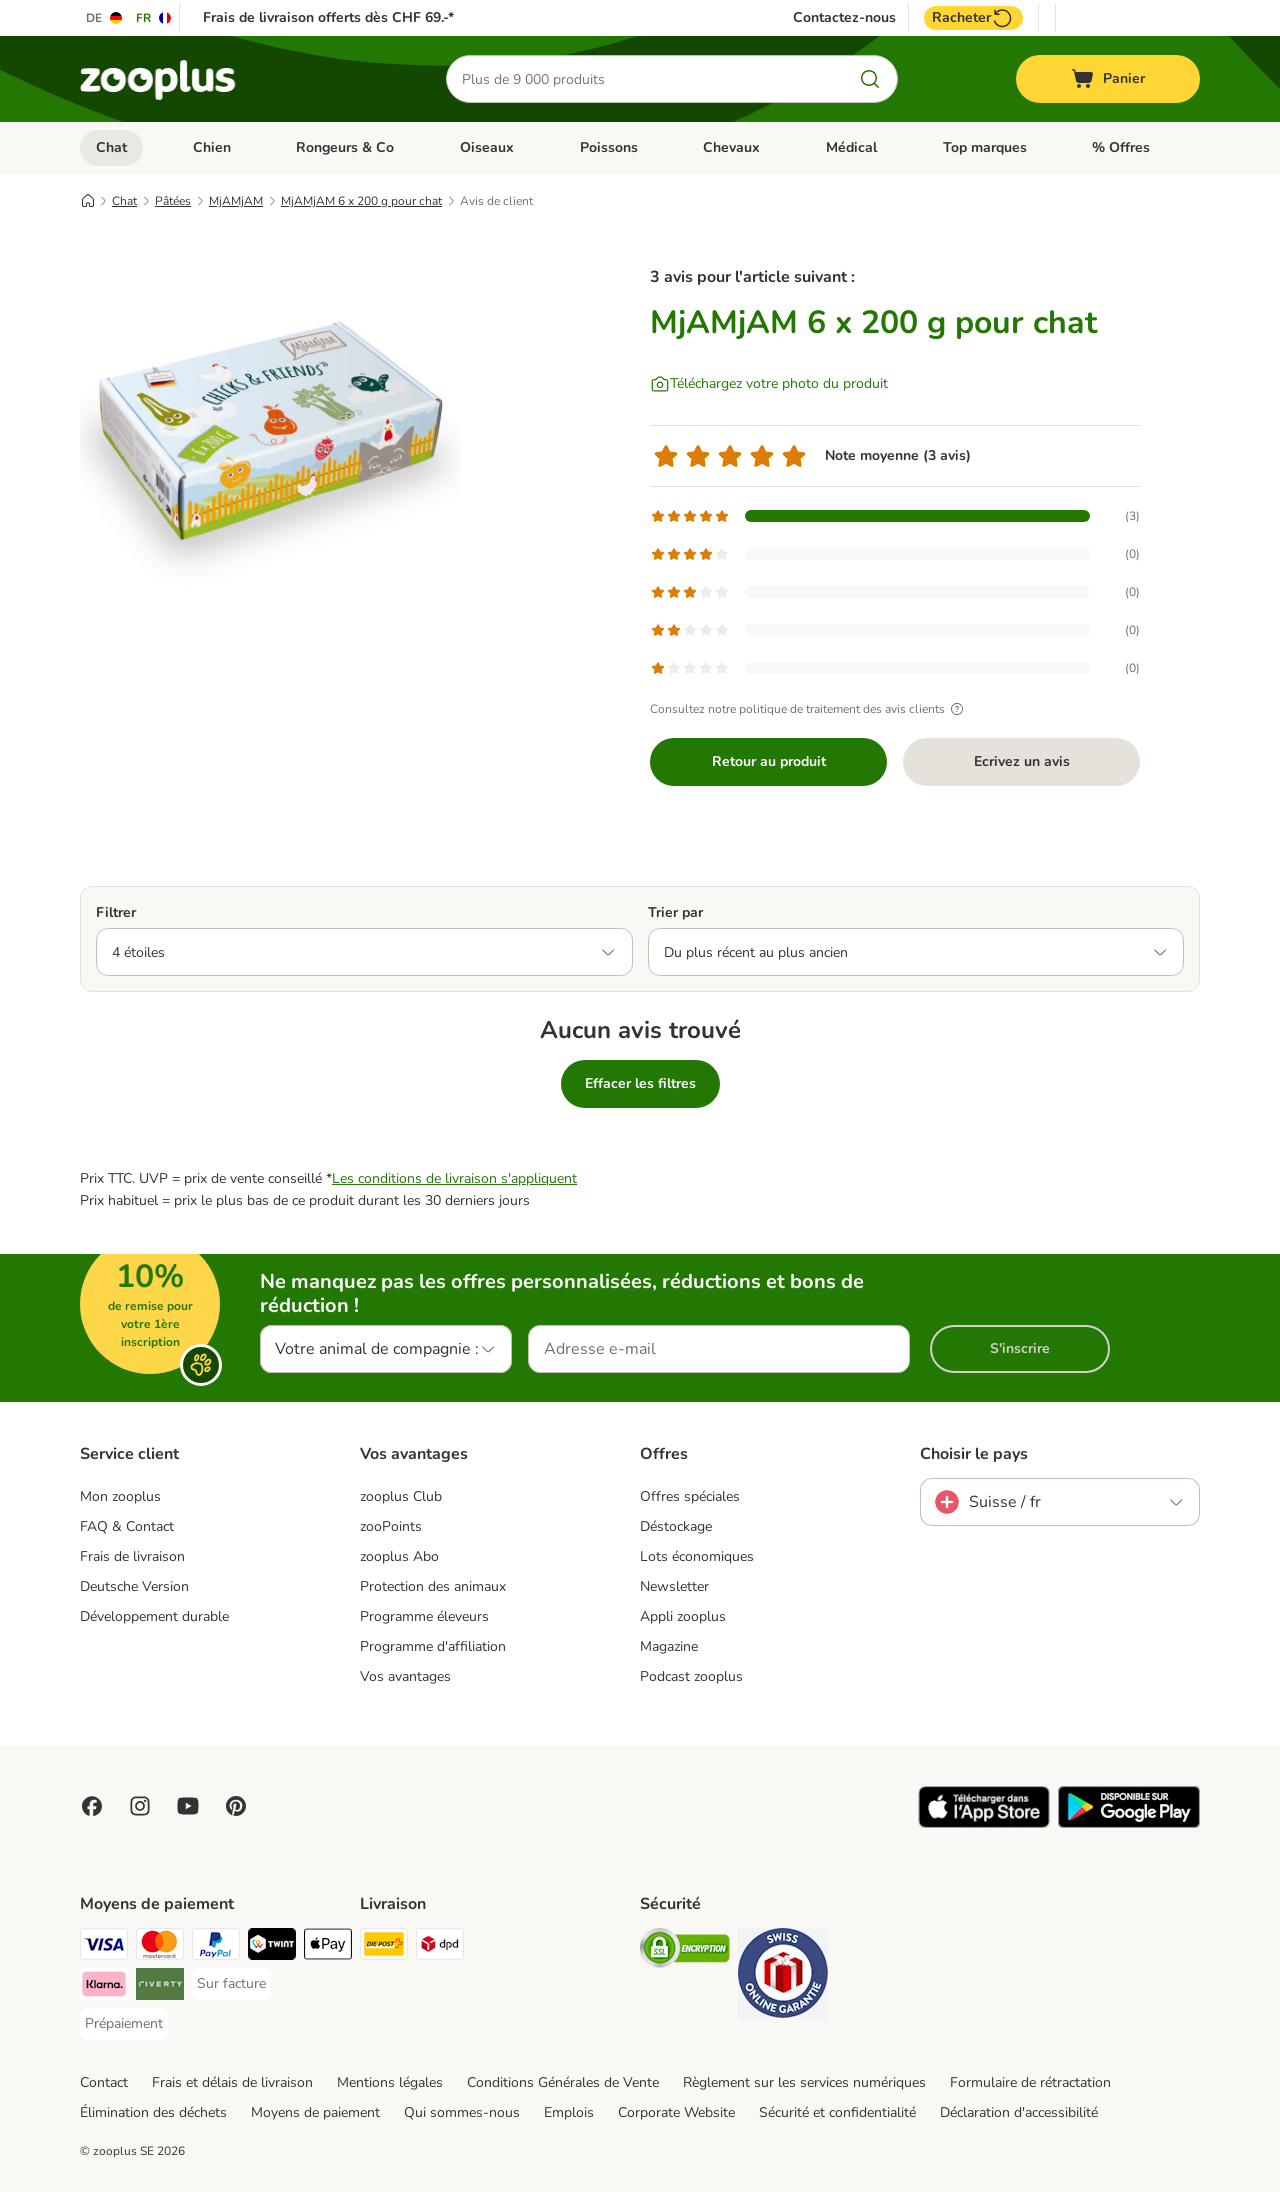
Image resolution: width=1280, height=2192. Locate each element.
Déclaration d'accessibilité (1019, 2112)
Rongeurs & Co (345, 147)
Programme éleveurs (424, 1616)
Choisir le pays (974, 1454)
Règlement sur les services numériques (804, 2082)
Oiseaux (487, 147)
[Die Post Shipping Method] (384, 1947)
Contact (104, 2082)
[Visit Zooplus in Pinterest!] (236, 1806)
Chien (212, 147)
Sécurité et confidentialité (837, 2112)
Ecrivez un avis (1022, 761)
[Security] (685, 1951)
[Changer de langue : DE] (105, 18)
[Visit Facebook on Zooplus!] (92, 1806)
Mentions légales (390, 2082)
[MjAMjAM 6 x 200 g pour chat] (270, 433)
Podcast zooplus (691, 1676)
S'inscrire (1020, 1348)
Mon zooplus (120, 1496)
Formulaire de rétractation (1030, 2082)
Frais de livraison (132, 1556)
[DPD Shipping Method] (440, 1947)
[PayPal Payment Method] (216, 1947)
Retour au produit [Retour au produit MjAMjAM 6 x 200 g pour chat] (769, 761)
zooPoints (391, 1526)
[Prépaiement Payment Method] (124, 2024)
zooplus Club (401, 1496)
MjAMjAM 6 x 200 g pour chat (361, 201)
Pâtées (173, 201)
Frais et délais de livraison (232, 2082)
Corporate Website (676, 2112)
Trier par (675, 912)
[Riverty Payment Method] (160, 1987)
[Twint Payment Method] (272, 1947)
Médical (851, 147)
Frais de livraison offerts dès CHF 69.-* (328, 17)
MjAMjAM (236, 201)
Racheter (973, 18)
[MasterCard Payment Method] (160, 1947)
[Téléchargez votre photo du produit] (769, 384)
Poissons (609, 147)
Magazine (669, 1646)
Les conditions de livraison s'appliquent (454, 1178)
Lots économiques (697, 1556)
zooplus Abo (399, 1556)
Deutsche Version (134, 1586)
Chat (111, 147)
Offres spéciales (690, 1496)
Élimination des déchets (153, 2112)
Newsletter (674, 1586)
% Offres (1121, 147)
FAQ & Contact (127, 1526)
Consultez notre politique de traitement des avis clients (809, 709)
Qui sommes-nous (462, 2112)
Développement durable (154, 1616)
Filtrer (116, 912)
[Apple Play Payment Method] (328, 1947)
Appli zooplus (683, 1616)
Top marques (985, 147)
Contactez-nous (844, 18)
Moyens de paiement (315, 2112)
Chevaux (731, 147)
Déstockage (676, 1526)
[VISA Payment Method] (104, 1947)
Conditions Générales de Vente (563, 2082)
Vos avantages (405, 1676)
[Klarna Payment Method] (104, 1987)
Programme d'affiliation (433, 1646)
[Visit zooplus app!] (984, 1823)
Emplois (569, 2112)
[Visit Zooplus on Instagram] (140, 1806)
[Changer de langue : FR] (154, 18)
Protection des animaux (433, 1586)
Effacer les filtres (640, 1083)
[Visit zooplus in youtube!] (188, 1806)
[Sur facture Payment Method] (231, 1984)
